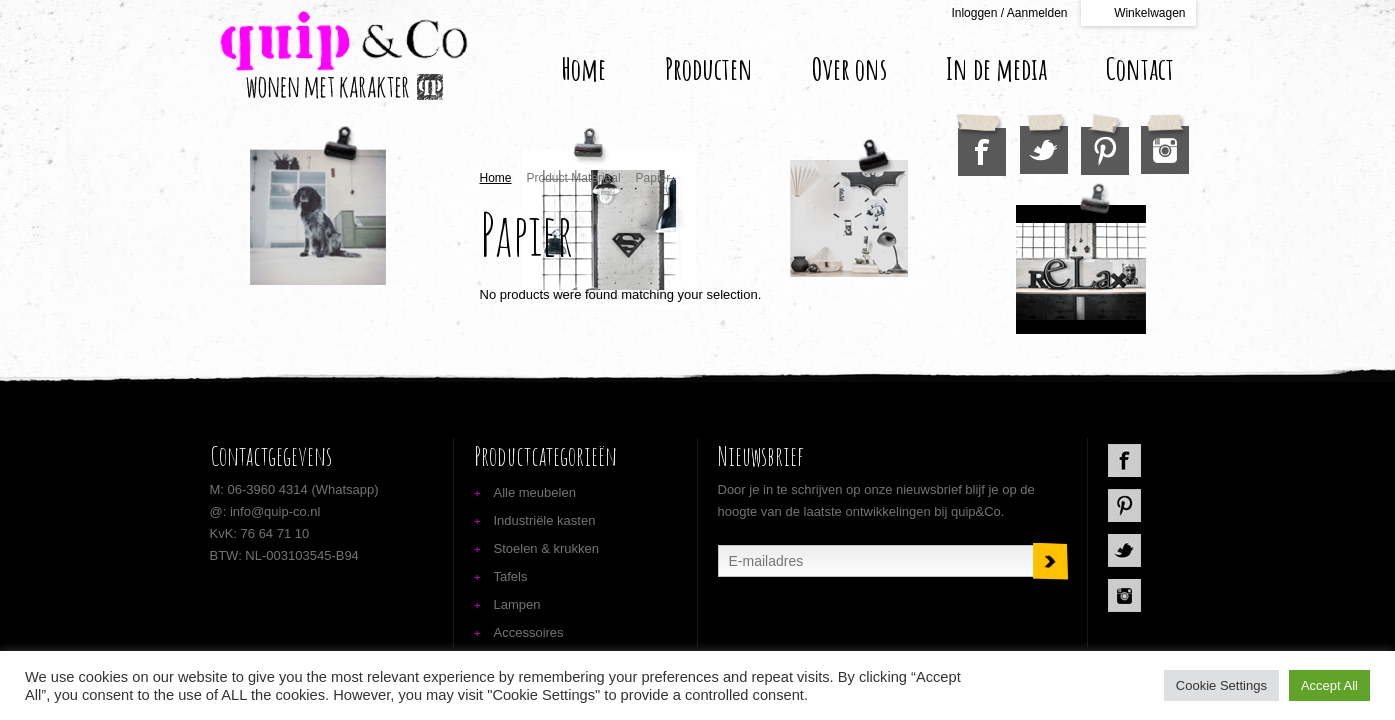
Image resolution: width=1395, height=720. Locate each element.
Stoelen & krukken (547, 548)
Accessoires (529, 632)
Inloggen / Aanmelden (1009, 13)
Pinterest (1105, 144)
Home (583, 68)
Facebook (981, 145)
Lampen (517, 604)
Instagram (1165, 144)
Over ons (849, 68)
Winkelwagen (1149, 13)
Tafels (511, 576)
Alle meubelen (535, 492)
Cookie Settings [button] (1221, 685)
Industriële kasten (545, 520)
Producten (709, 68)
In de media (996, 68)
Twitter (1044, 144)
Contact (1140, 68)
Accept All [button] (1329, 685)
